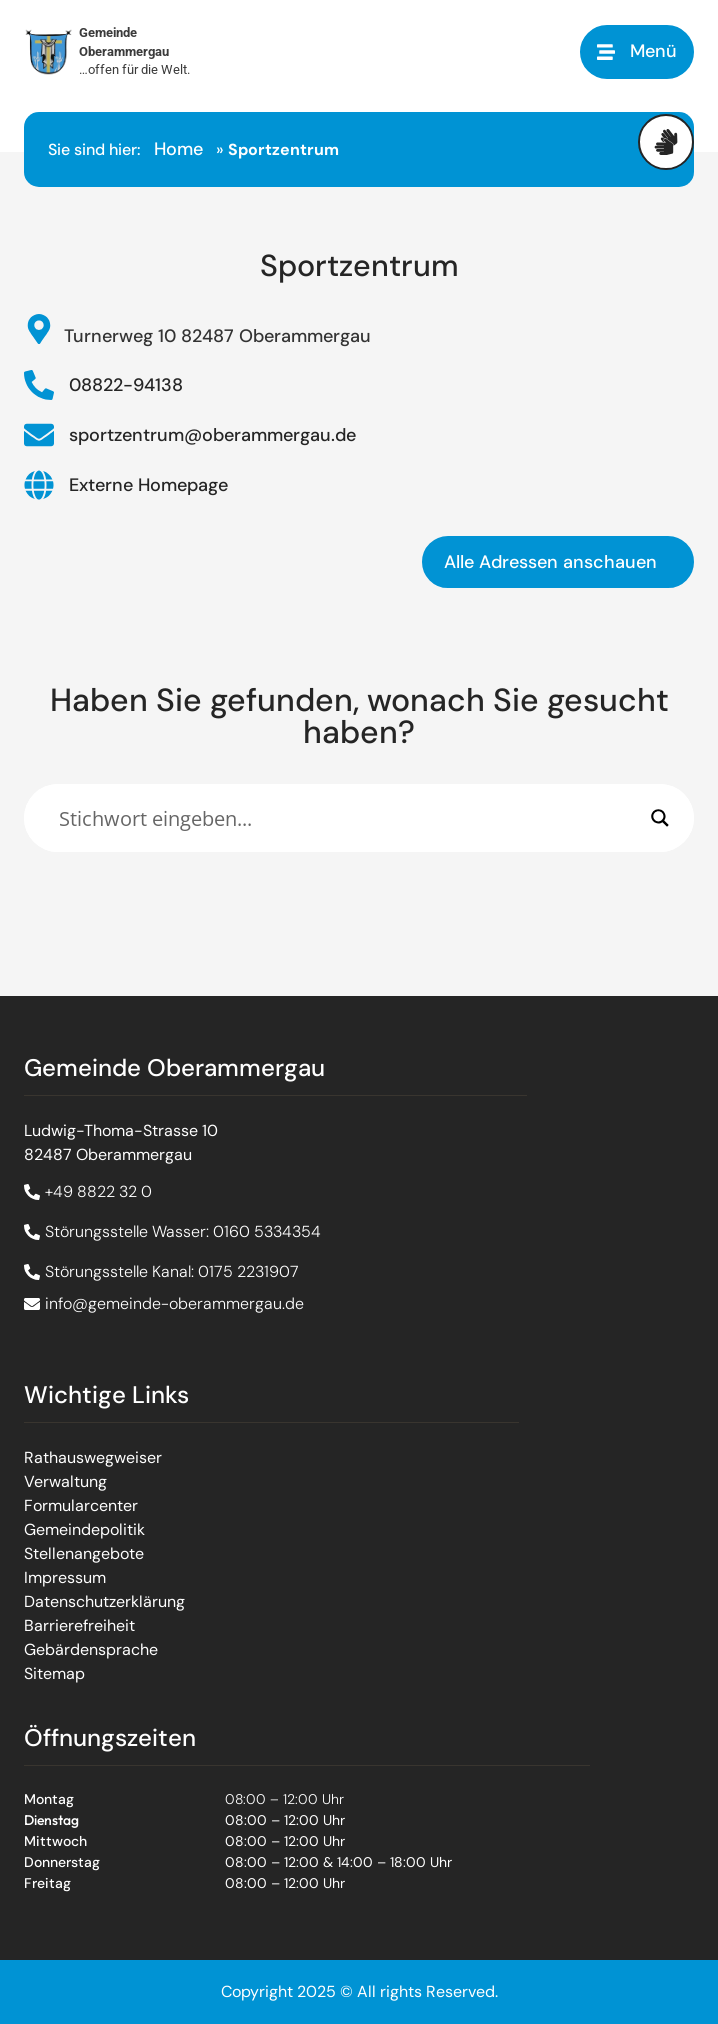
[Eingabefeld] (350, 818)
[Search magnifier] (660, 818)
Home (178, 149)
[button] (637, 51)
